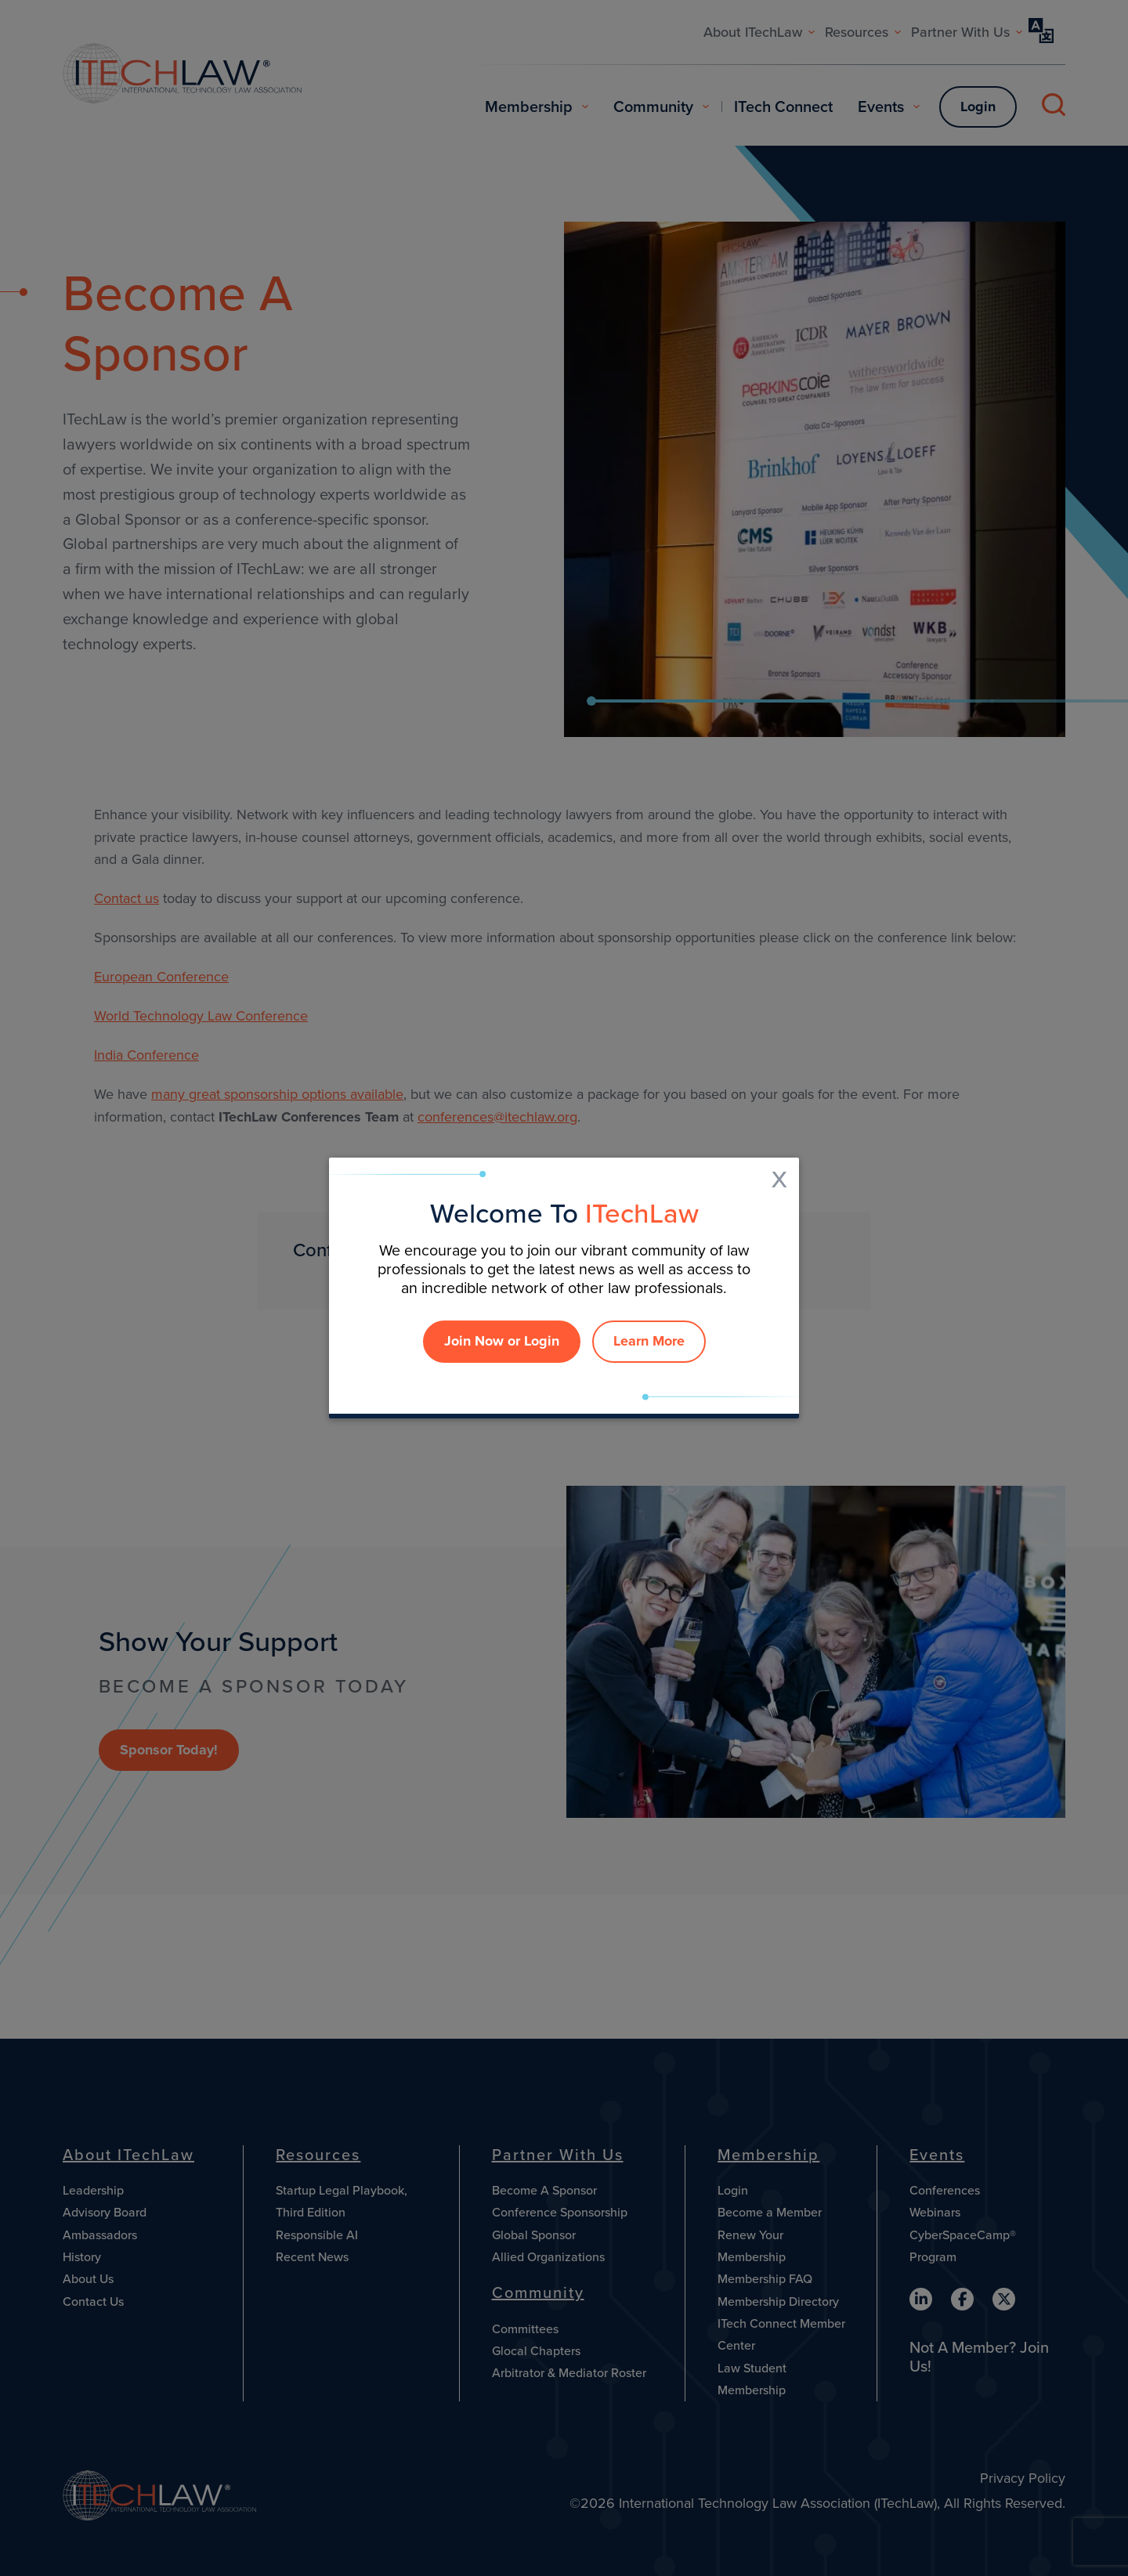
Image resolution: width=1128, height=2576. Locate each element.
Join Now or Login (501, 1341)
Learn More (649, 1341)
